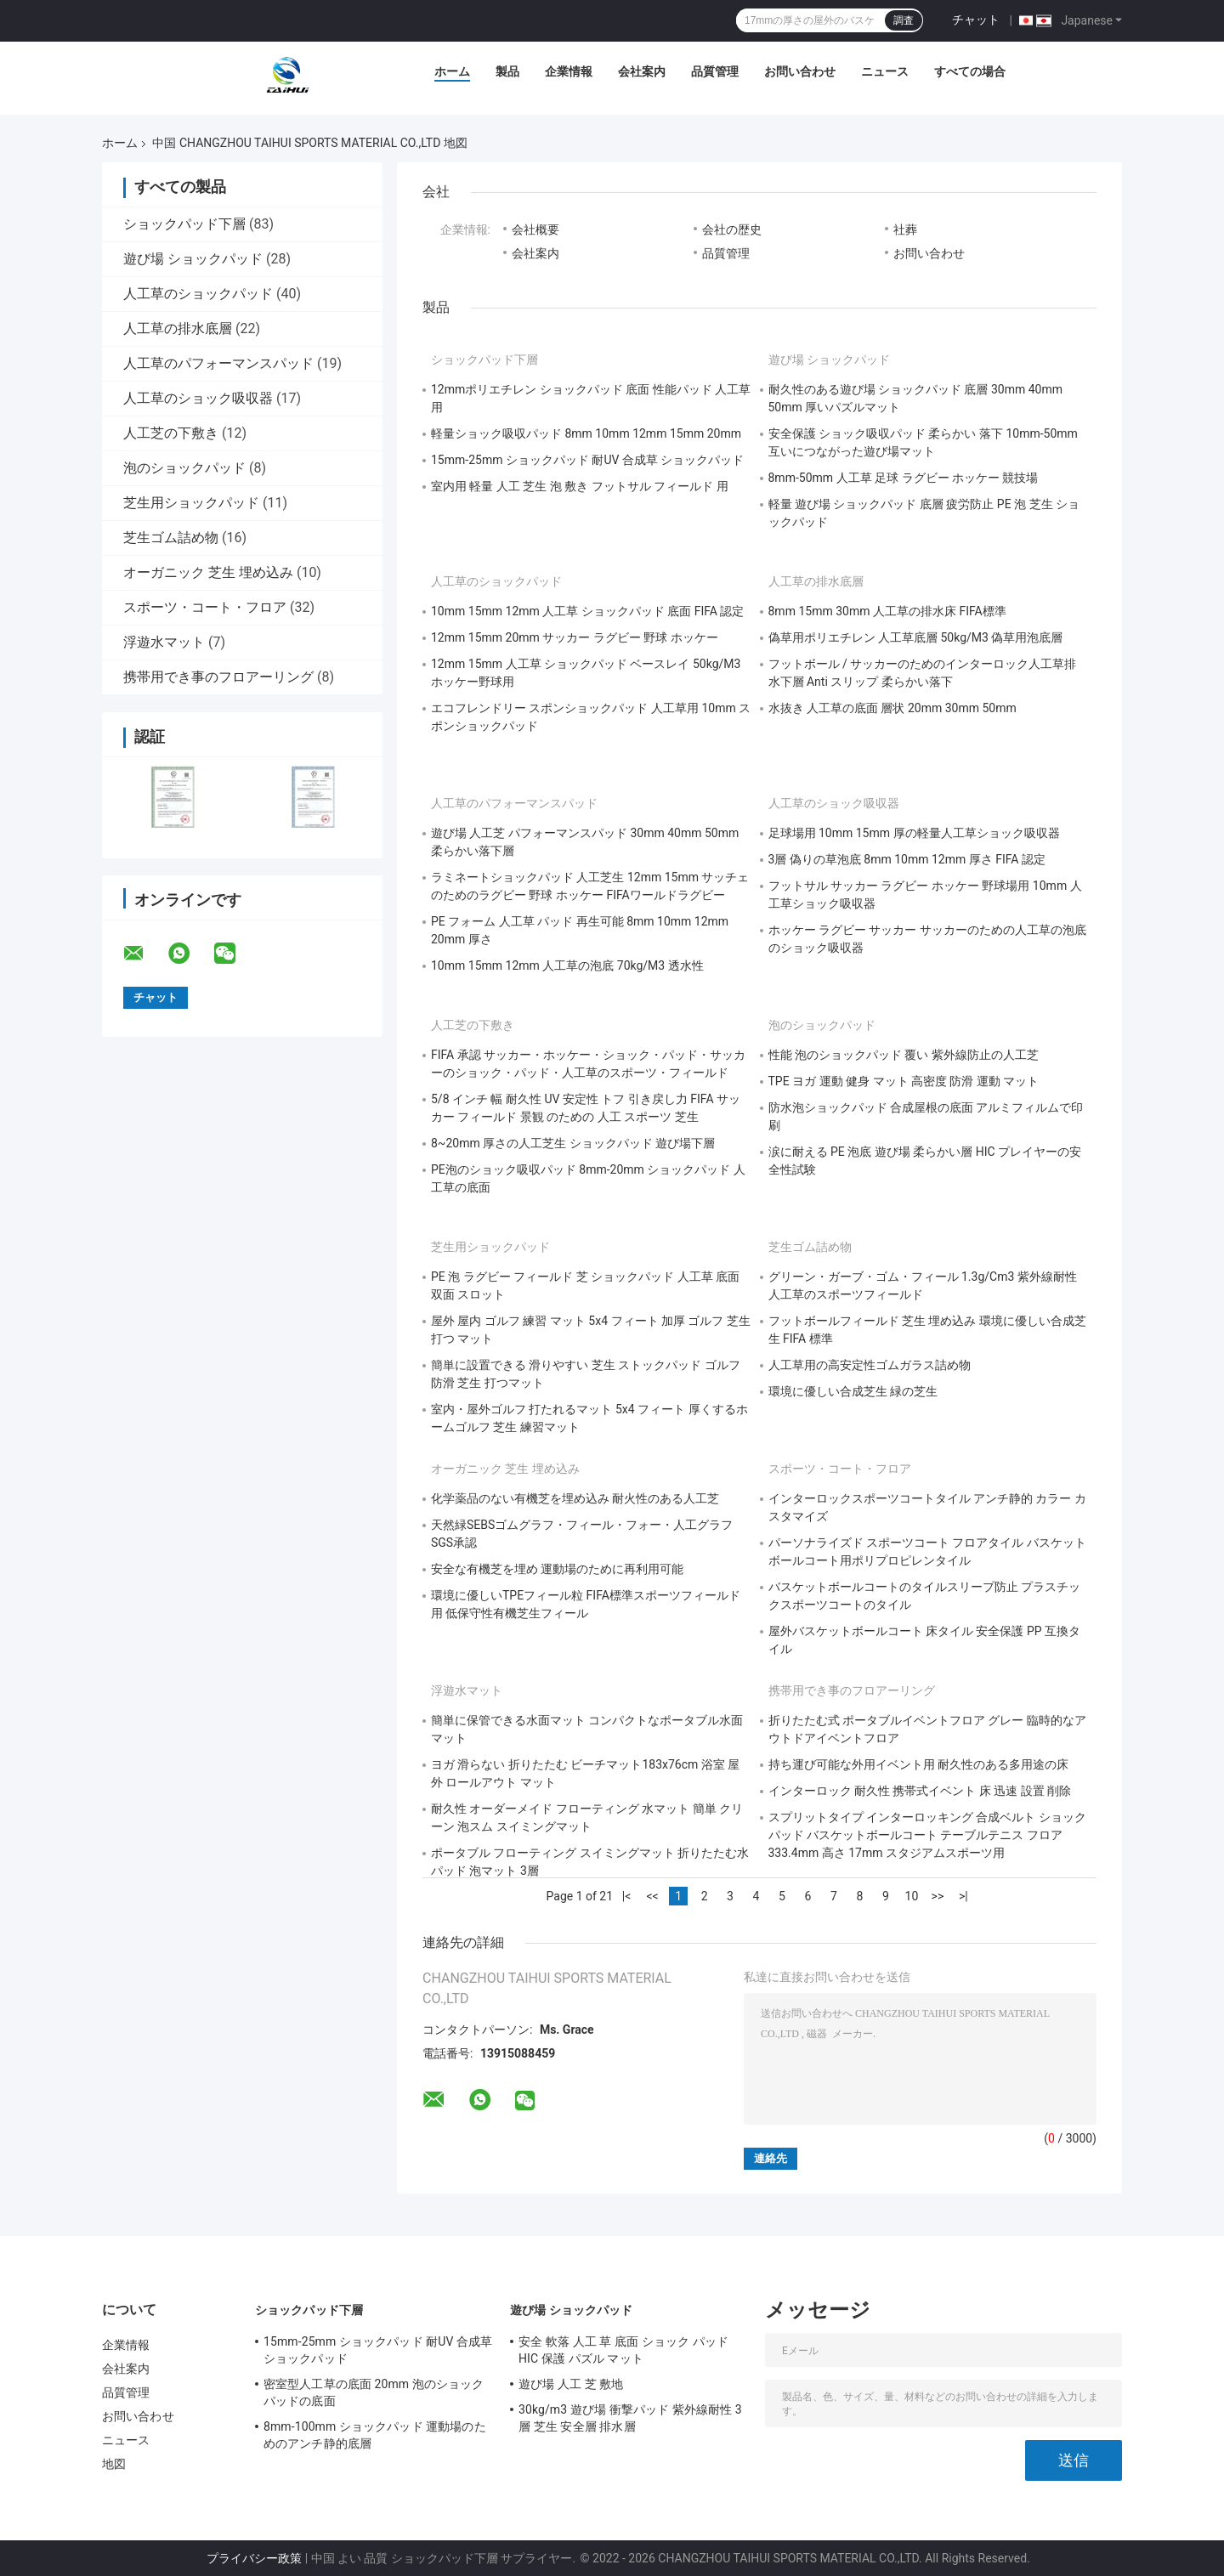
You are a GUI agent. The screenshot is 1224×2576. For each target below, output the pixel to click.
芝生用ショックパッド (191, 503)
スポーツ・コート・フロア (204, 607)
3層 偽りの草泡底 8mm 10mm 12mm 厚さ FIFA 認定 (907, 859)
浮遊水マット (164, 642)
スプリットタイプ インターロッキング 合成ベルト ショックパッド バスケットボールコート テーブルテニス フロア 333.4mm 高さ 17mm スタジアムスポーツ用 (927, 1835)
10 (912, 1896)
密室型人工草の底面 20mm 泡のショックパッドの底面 (374, 2392)
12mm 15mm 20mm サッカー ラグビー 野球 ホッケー (574, 637)
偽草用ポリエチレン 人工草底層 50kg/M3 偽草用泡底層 (915, 637)
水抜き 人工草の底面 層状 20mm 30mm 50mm (892, 708)
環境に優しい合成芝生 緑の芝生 (853, 1391)
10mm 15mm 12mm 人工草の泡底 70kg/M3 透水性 (567, 965)
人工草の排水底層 (177, 328)
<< (652, 1896)
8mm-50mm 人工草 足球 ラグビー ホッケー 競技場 (903, 477)
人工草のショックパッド (198, 294)
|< (627, 1896)
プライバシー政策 (254, 2558)
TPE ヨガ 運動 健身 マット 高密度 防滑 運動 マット (904, 1081)
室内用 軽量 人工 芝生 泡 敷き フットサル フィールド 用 (579, 486)
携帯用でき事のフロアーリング (218, 677)
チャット (976, 19)
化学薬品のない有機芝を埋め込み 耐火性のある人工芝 (575, 1498)
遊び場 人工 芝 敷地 (571, 2384)
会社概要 (535, 229)
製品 (507, 71)
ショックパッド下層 (184, 224)
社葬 (905, 229)
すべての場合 (970, 71)
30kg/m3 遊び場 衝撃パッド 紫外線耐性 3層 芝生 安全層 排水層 (630, 2418)
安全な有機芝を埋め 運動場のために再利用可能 (557, 1569)
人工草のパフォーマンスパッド (218, 363)
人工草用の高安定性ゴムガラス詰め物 (869, 1365)
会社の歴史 (732, 229)
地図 (114, 2464)
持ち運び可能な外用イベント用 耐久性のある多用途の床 (918, 1764)
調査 (903, 20)
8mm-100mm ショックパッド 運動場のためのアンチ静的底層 (375, 2435)
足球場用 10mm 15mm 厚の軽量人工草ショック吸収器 (914, 833)
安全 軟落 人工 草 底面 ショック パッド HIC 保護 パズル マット (623, 2350)
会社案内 (642, 71)
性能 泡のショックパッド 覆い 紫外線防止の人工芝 (903, 1055)
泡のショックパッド (184, 468)
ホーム (452, 71)
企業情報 (568, 71)
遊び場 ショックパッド (193, 259)
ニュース (885, 71)
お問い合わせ (800, 71)
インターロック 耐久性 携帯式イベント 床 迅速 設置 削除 (920, 1791)
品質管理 (715, 71)
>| (963, 1896)
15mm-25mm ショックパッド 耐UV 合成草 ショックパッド (587, 460)
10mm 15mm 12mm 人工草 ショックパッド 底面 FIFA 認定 (587, 611)
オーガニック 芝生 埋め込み (208, 572)
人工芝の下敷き (170, 433)
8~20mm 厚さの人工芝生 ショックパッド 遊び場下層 (573, 1143)
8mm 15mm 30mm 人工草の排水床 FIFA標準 (887, 611)
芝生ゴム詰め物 (170, 537)
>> (938, 1896)
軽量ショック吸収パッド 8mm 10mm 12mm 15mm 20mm (586, 433)
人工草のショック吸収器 (198, 398)
